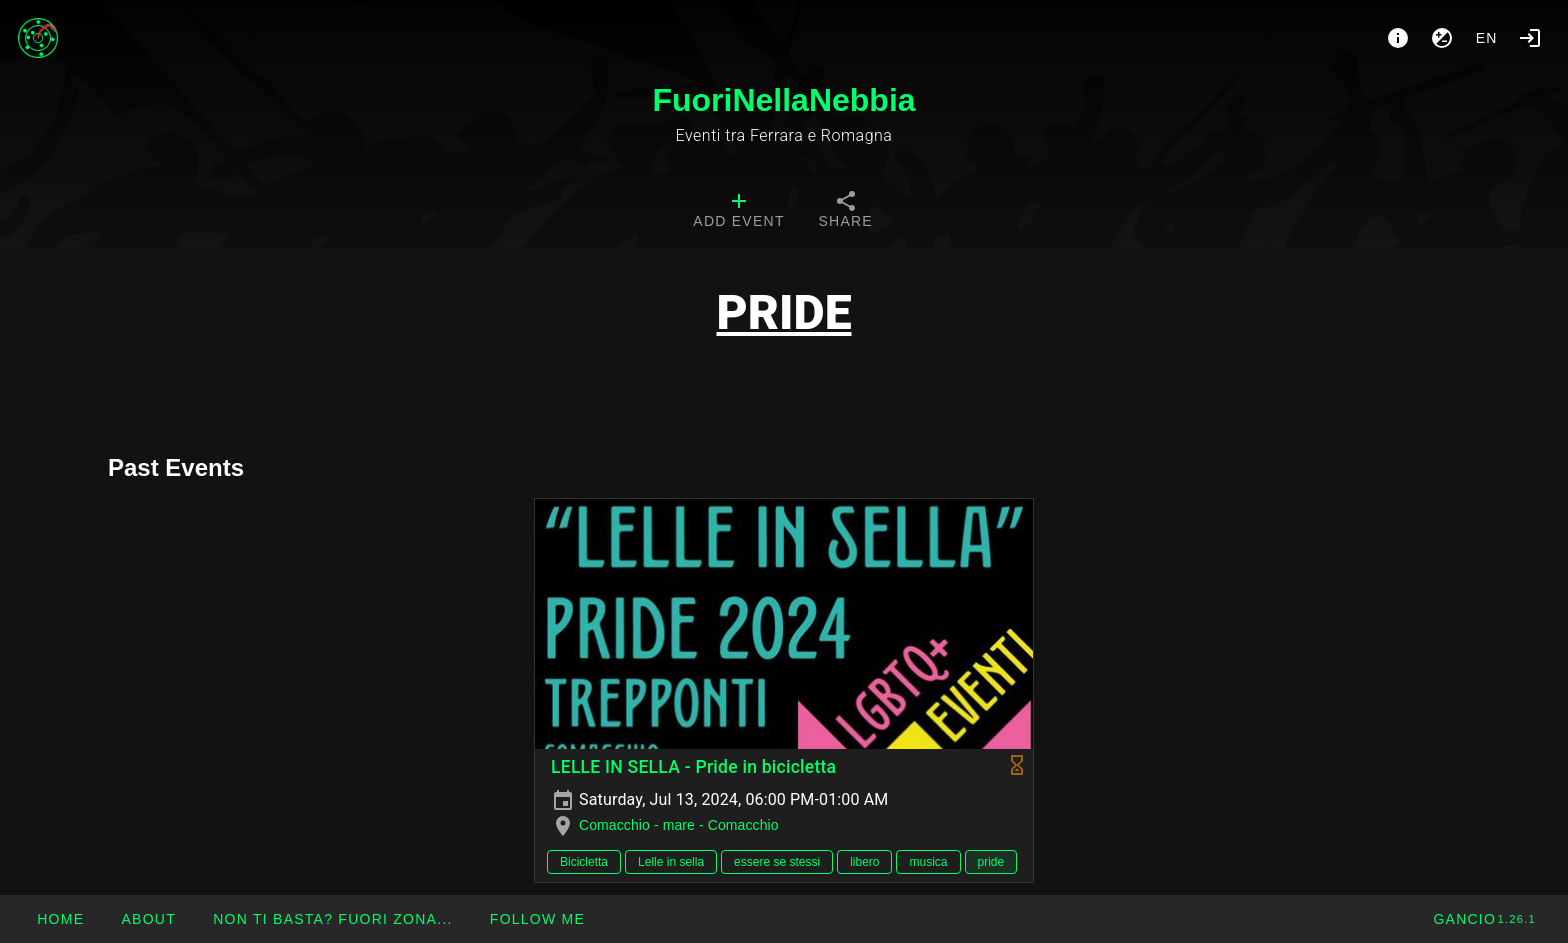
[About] (1398, 38)
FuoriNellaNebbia (783, 100)
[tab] (738, 212)
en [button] (1487, 38)
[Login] (1530, 38)
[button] (332, 919)
